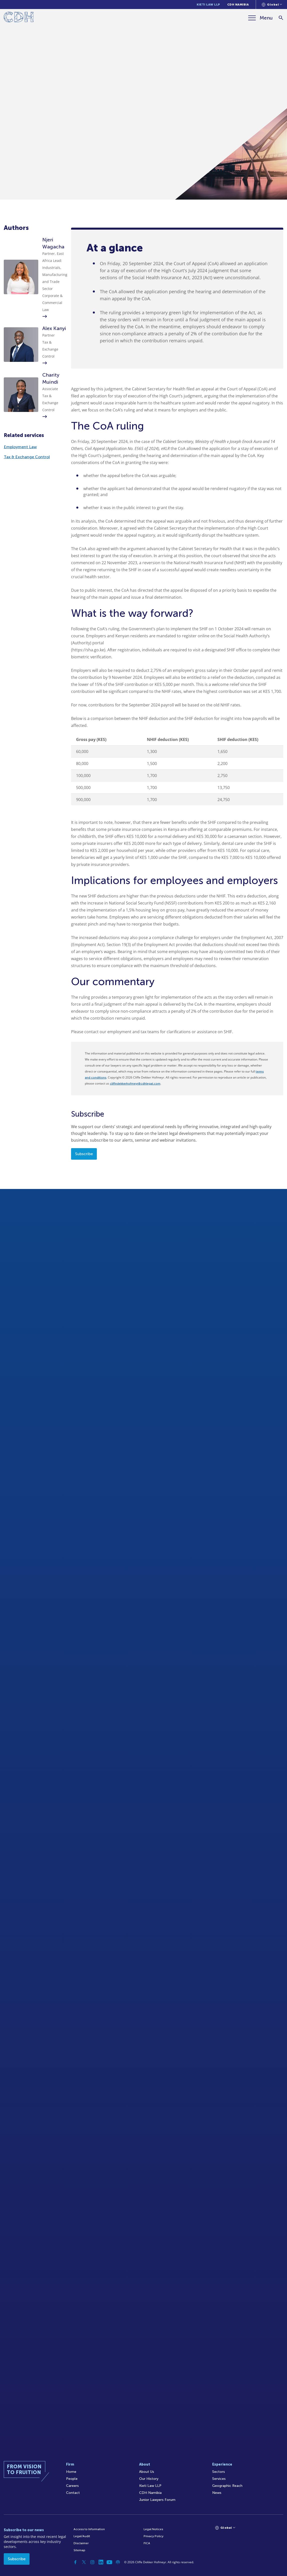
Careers (72, 2486)
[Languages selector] (272, 4)
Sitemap (79, 2550)
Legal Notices (153, 2529)
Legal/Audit (82, 2536)
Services (219, 2479)
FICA (147, 2543)
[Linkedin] (101, 2562)
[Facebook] (75, 2562)
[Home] (19, 18)
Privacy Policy (153, 2536)
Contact (73, 2493)
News (216, 2493)
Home (71, 2472)
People (72, 2479)
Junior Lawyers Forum (157, 2500)
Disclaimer (81, 2543)
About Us (146, 2472)
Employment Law (20, 446)
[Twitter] (84, 2562)
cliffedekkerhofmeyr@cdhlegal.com (135, 1083)
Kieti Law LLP (208, 4)
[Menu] (260, 18)
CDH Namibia (238, 4)
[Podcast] (118, 2562)
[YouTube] (109, 2562)
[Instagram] (92, 2562)
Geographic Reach (227, 2486)
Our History (148, 2479)
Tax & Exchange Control (27, 456)
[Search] (280, 18)
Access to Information (89, 2529)
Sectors (218, 2472)
